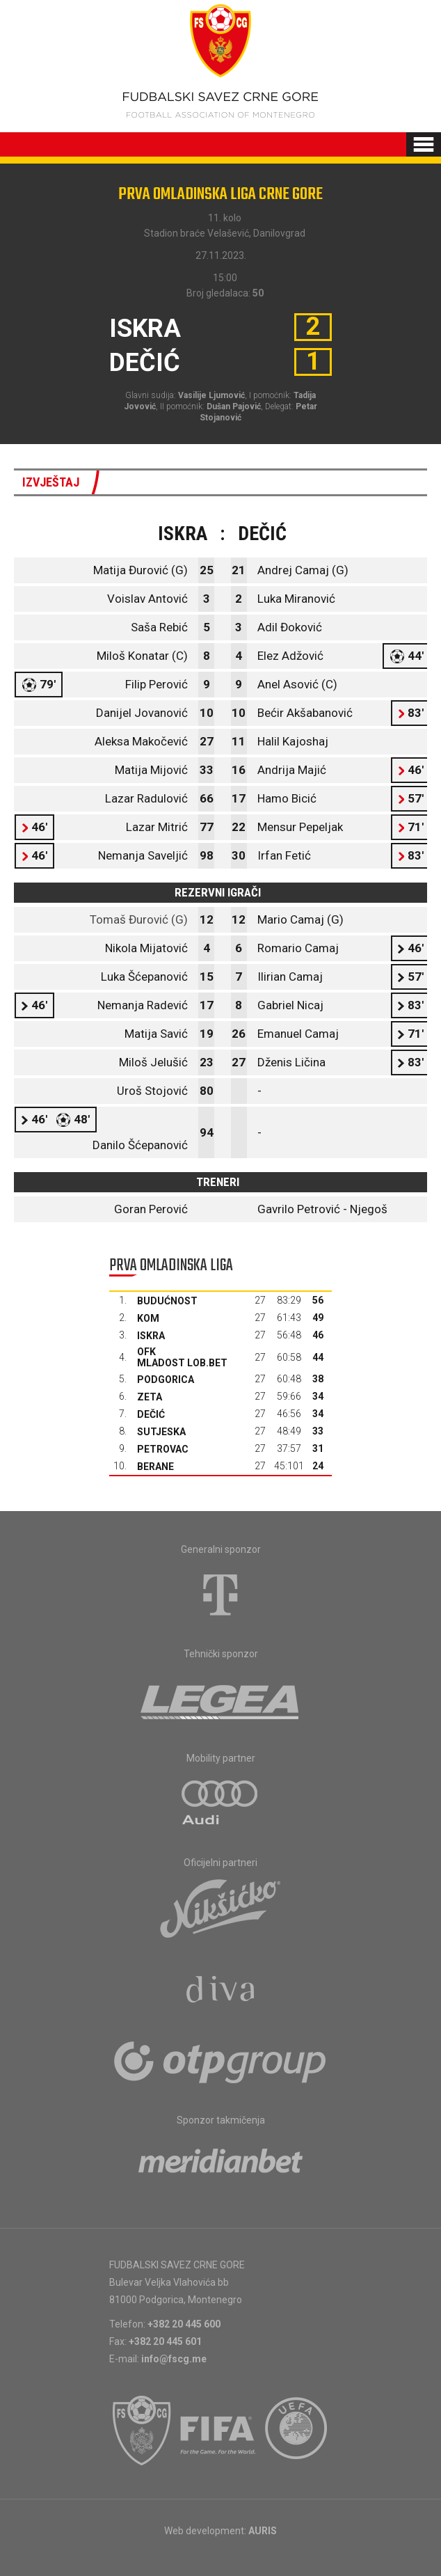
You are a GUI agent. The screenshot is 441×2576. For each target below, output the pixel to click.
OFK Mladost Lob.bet (182, 1357)
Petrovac (163, 1449)
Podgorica (165, 1379)
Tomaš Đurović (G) (139, 919)
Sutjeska (161, 1431)
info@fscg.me (174, 2358)
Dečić (151, 1414)
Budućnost (167, 1300)
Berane (155, 1466)
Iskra (151, 1335)
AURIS (262, 2530)
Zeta (149, 1396)
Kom (148, 1318)
